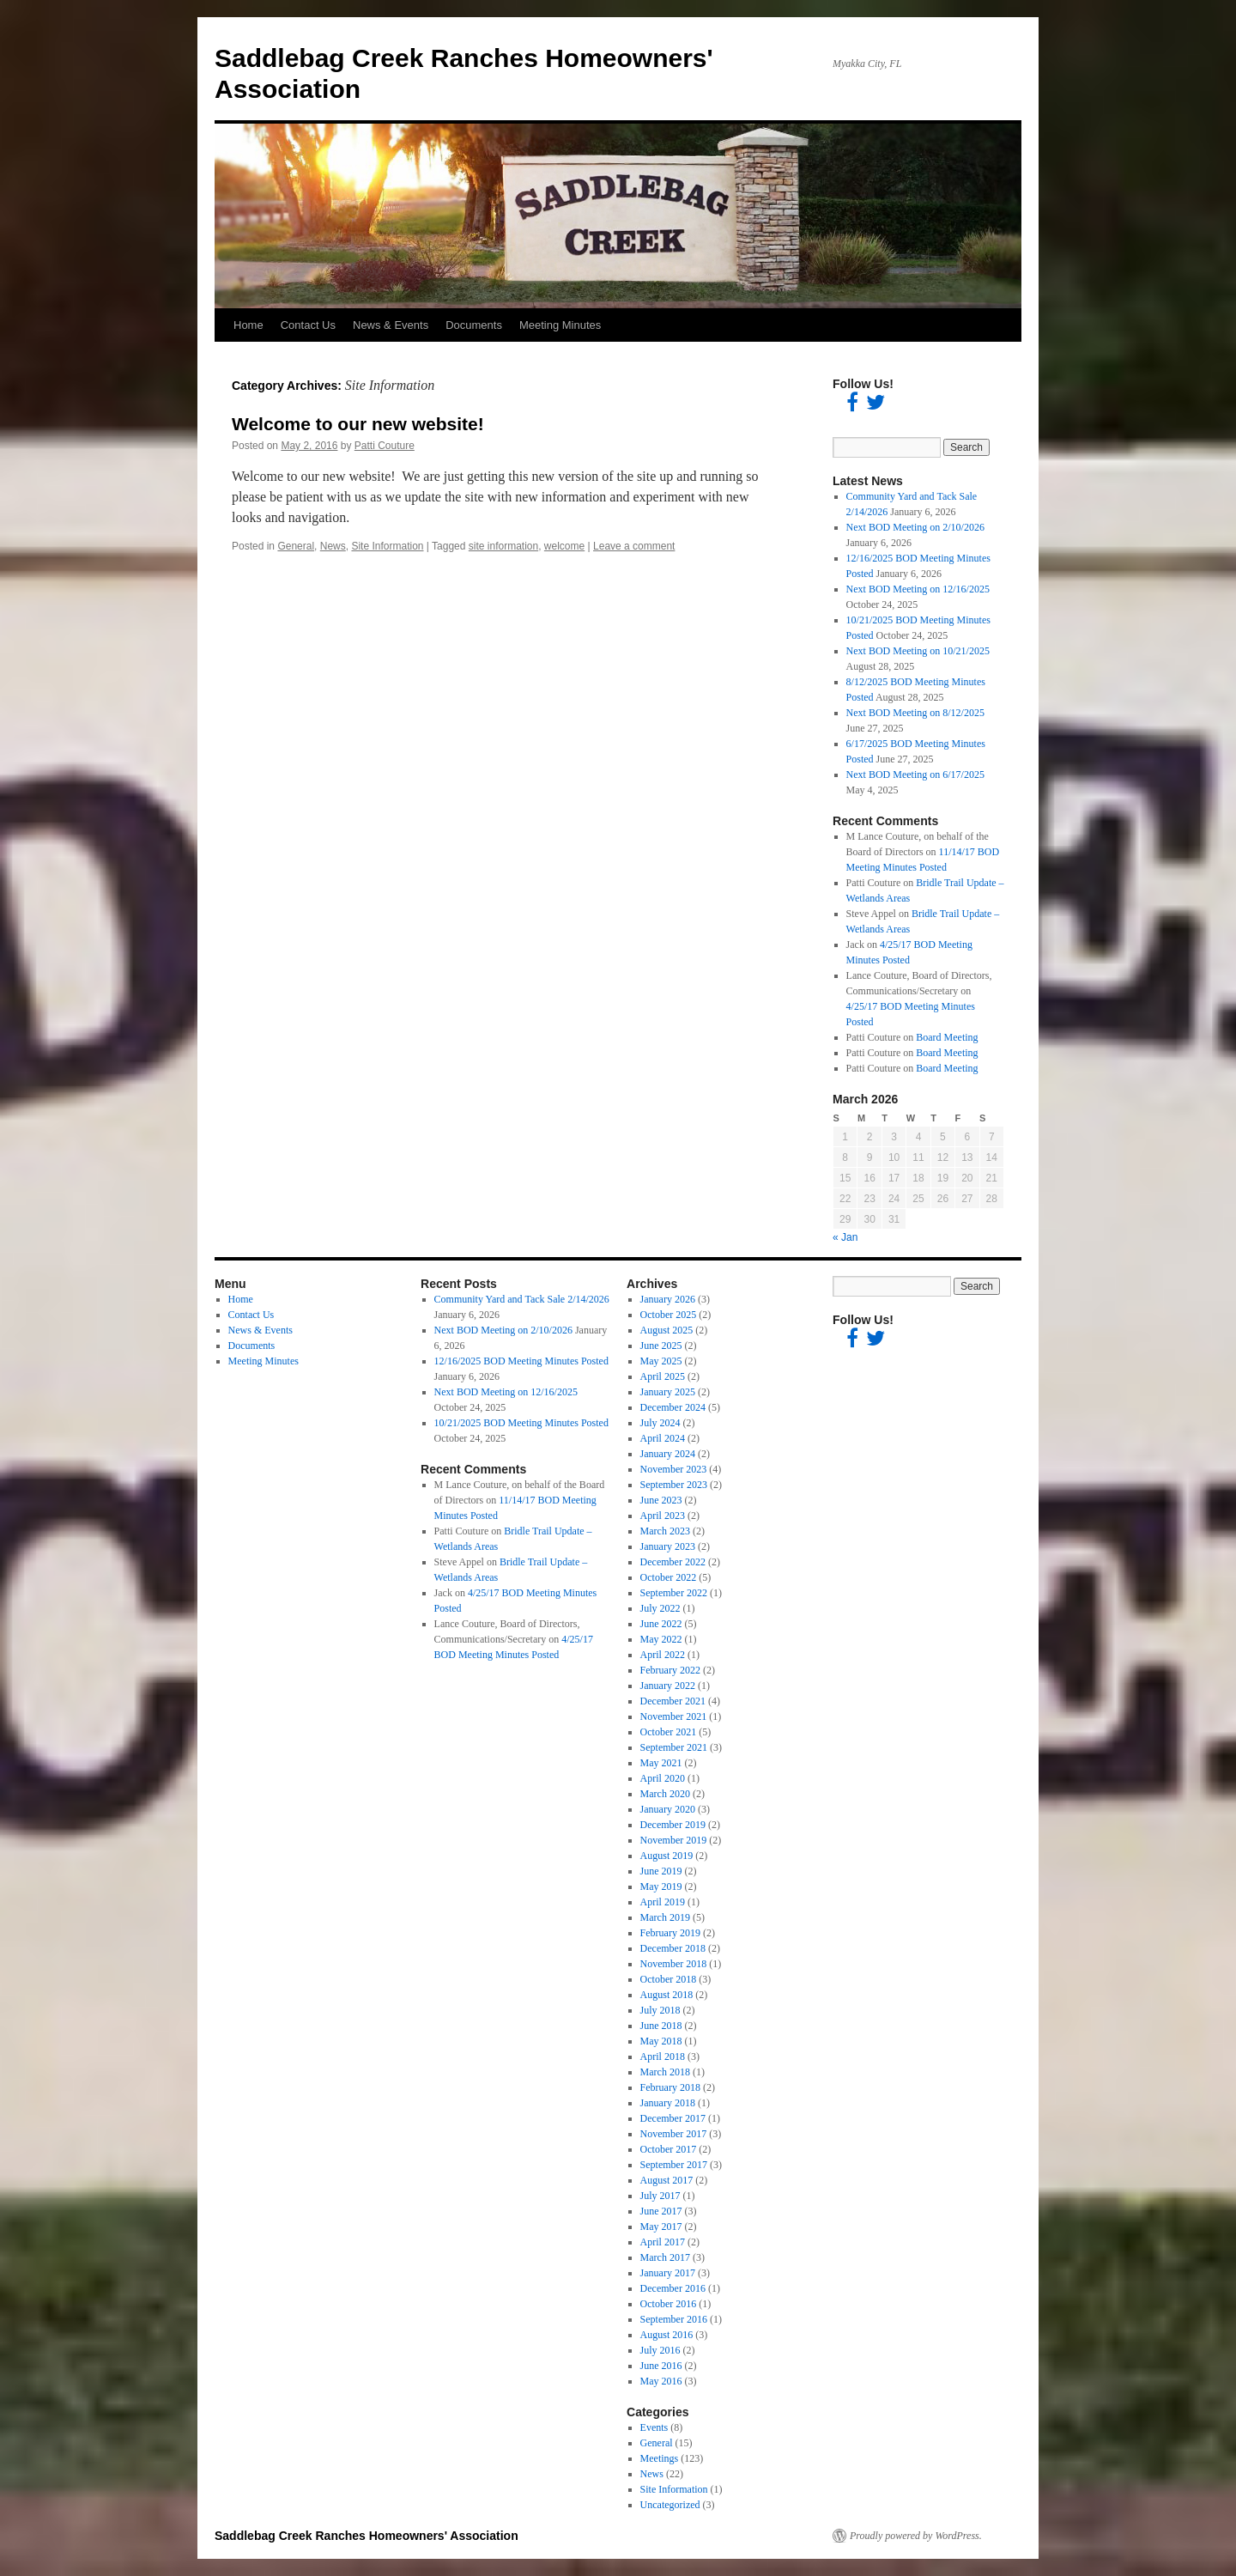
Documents (473, 325)
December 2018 (673, 1948)
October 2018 (668, 1979)
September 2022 (673, 1593)
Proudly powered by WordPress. (916, 2536)
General (295, 546)
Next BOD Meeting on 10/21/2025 (918, 651)
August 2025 (667, 1330)
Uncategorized (670, 2505)
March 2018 (665, 2072)
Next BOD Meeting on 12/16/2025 (918, 589)
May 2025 (661, 1361)
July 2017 (660, 2196)
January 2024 (667, 1454)
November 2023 (673, 1469)
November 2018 (673, 1964)
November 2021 (673, 1716)
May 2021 (661, 1763)
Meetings (659, 2458)
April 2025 (662, 1376)
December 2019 (673, 1825)
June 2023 (661, 1500)
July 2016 (660, 2350)
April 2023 (662, 1516)
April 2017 (662, 2242)
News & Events (390, 325)
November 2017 (673, 2134)
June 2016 (661, 2366)
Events (654, 2427)
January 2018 (667, 2103)
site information (503, 546)
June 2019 (661, 1871)
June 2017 (661, 2211)
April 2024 (662, 1438)
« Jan (845, 1237)
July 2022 (660, 1608)
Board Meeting (947, 1037)
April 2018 (662, 2056)
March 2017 (665, 2257)
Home (248, 325)
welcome (564, 546)
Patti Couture (384, 446)
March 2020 (665, 1794)
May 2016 (661, 2381)
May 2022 (661, 1639)
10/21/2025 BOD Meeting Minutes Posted (521, 1423)
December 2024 (673, 1407)
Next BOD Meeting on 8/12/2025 (915, 713)
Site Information (387, 546)
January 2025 (667, 1392)
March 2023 (665, 1531)
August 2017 (667, 2180)
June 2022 (661, 1624)
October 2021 (668, 1732)
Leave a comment (634, 546)
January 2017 (667, 2273)
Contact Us (308, 325)
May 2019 (661, 1886)
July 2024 (660, 1423)
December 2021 (673, 1701)
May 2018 (661, 2041)
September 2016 (673, 2319)
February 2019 (670, 1933)
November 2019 (673, 1840)
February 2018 (670, 2087)
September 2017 (673, 2165)
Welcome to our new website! (358, 424)
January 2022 (667, 1686)
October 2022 (668, 1577)
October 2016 (668, 2304)
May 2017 (661, 2227)
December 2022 (673, 1562)
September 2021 (673, 1747)
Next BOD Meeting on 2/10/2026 (915, 527)
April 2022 (662, 1655)
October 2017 (668, 2149)
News (333, 546)
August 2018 (667, 1995)
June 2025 (661, 1346)
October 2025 (668, 1315)
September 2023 (673, 1485)
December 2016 (673, 2288)
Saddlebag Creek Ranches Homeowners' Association (366, 2536)
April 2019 (662, 1902)
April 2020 (662, 1778)
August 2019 (667, 1856)
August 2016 (667, 2335)
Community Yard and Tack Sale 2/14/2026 (521, 1299)
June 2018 (661, 2026)
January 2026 (667, 1299)
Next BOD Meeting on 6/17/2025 (915, 775)
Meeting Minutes (560, 325)
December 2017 (673, 2118)
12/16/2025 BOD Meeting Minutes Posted (521, 1361)
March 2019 (665, 1917)
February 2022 (670, 1670)
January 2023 (667, 1546)
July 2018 (660, 2010)
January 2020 (667, 1809)
